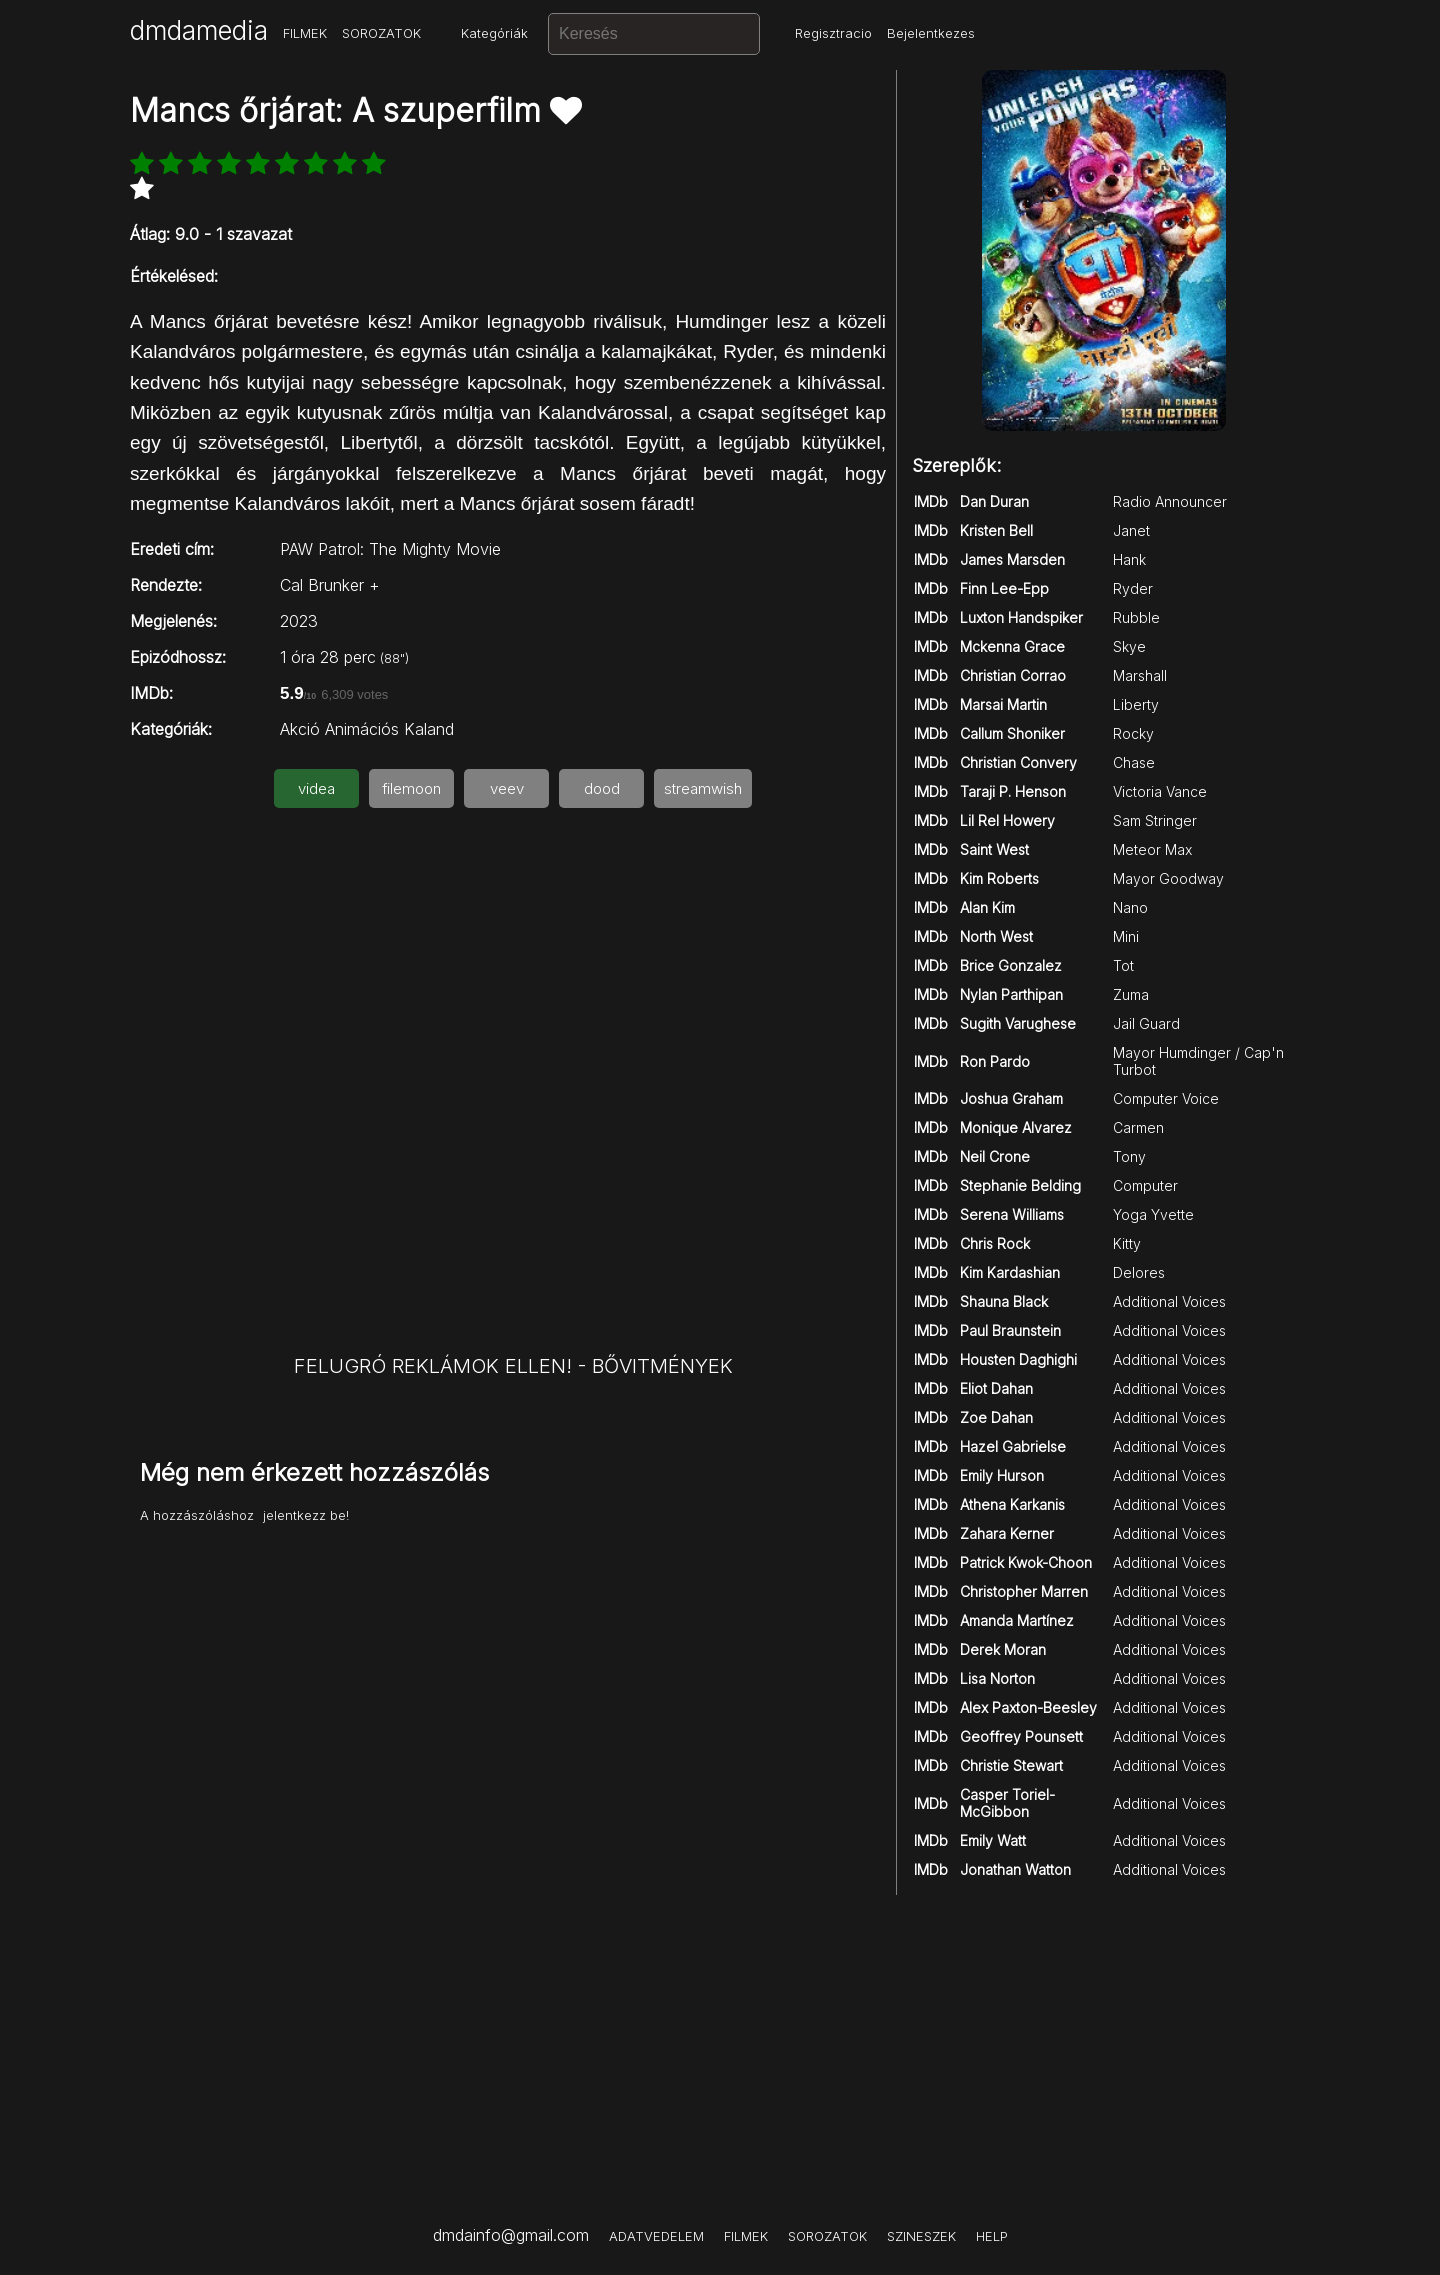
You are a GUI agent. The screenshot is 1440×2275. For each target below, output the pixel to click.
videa (316, 788)
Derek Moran (1003, 1649)
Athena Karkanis (1012, 1504)
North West (996, 936)
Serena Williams (1012, 1214)
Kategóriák (494, 33)
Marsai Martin (1003, 704)
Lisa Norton (997, 1678)
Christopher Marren (1024, 1591)
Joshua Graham (1011, 1098)
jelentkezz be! (306, 1515)
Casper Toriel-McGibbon (1007, 1803)
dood (602, 788)
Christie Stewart (1011, 1765)
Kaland (429, 729)
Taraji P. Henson (1013, 791)
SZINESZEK (921, 2236)
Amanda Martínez (1017, 1620)
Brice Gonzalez (1011, 965)
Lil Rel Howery (1007, 820)
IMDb (931, 501)
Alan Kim (987, 907)
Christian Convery (1018, 762)
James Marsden (1012, 559)
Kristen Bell (996, 530)
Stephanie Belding (1020, 1185)
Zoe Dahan (996, 1417)
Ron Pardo (995, 1061)
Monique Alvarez (1016, 1127)
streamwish (703, 788)
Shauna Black (1004, 1301)
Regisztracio (833, 33)
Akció (300, 729)
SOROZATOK (381, 33)
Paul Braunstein (1010, 1330)
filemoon (411, 788)
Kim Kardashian (1010, 1272)
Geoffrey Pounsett (1021, 1736)
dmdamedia (199, 30)
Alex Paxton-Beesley (1028, 1707)
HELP (992, 2236)
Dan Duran (994, 501)
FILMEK (305, 33)
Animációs (362, 729)
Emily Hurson (1002, 1475)
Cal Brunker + (330, 585)
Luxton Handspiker (1021, 617)
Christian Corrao (1013, 675)
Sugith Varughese (1018, 1023)
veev (507, 788)
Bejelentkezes (931, 33)
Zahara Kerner (1007, 1533)
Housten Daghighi (1018, 1359)
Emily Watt (993, 1840)
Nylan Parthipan (1011, 994)
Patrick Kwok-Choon (1026, 1562)
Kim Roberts (999, 878)
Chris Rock (995, 1243)
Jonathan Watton (1015, 1869)
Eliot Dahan (996, 1388)
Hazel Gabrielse (1013, 1446)
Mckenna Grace (1012, 646)
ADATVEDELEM (656, 2236)
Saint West (994, 849)
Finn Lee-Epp (1004, 588)
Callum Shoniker (1012, 733)
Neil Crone (995, 1156)
